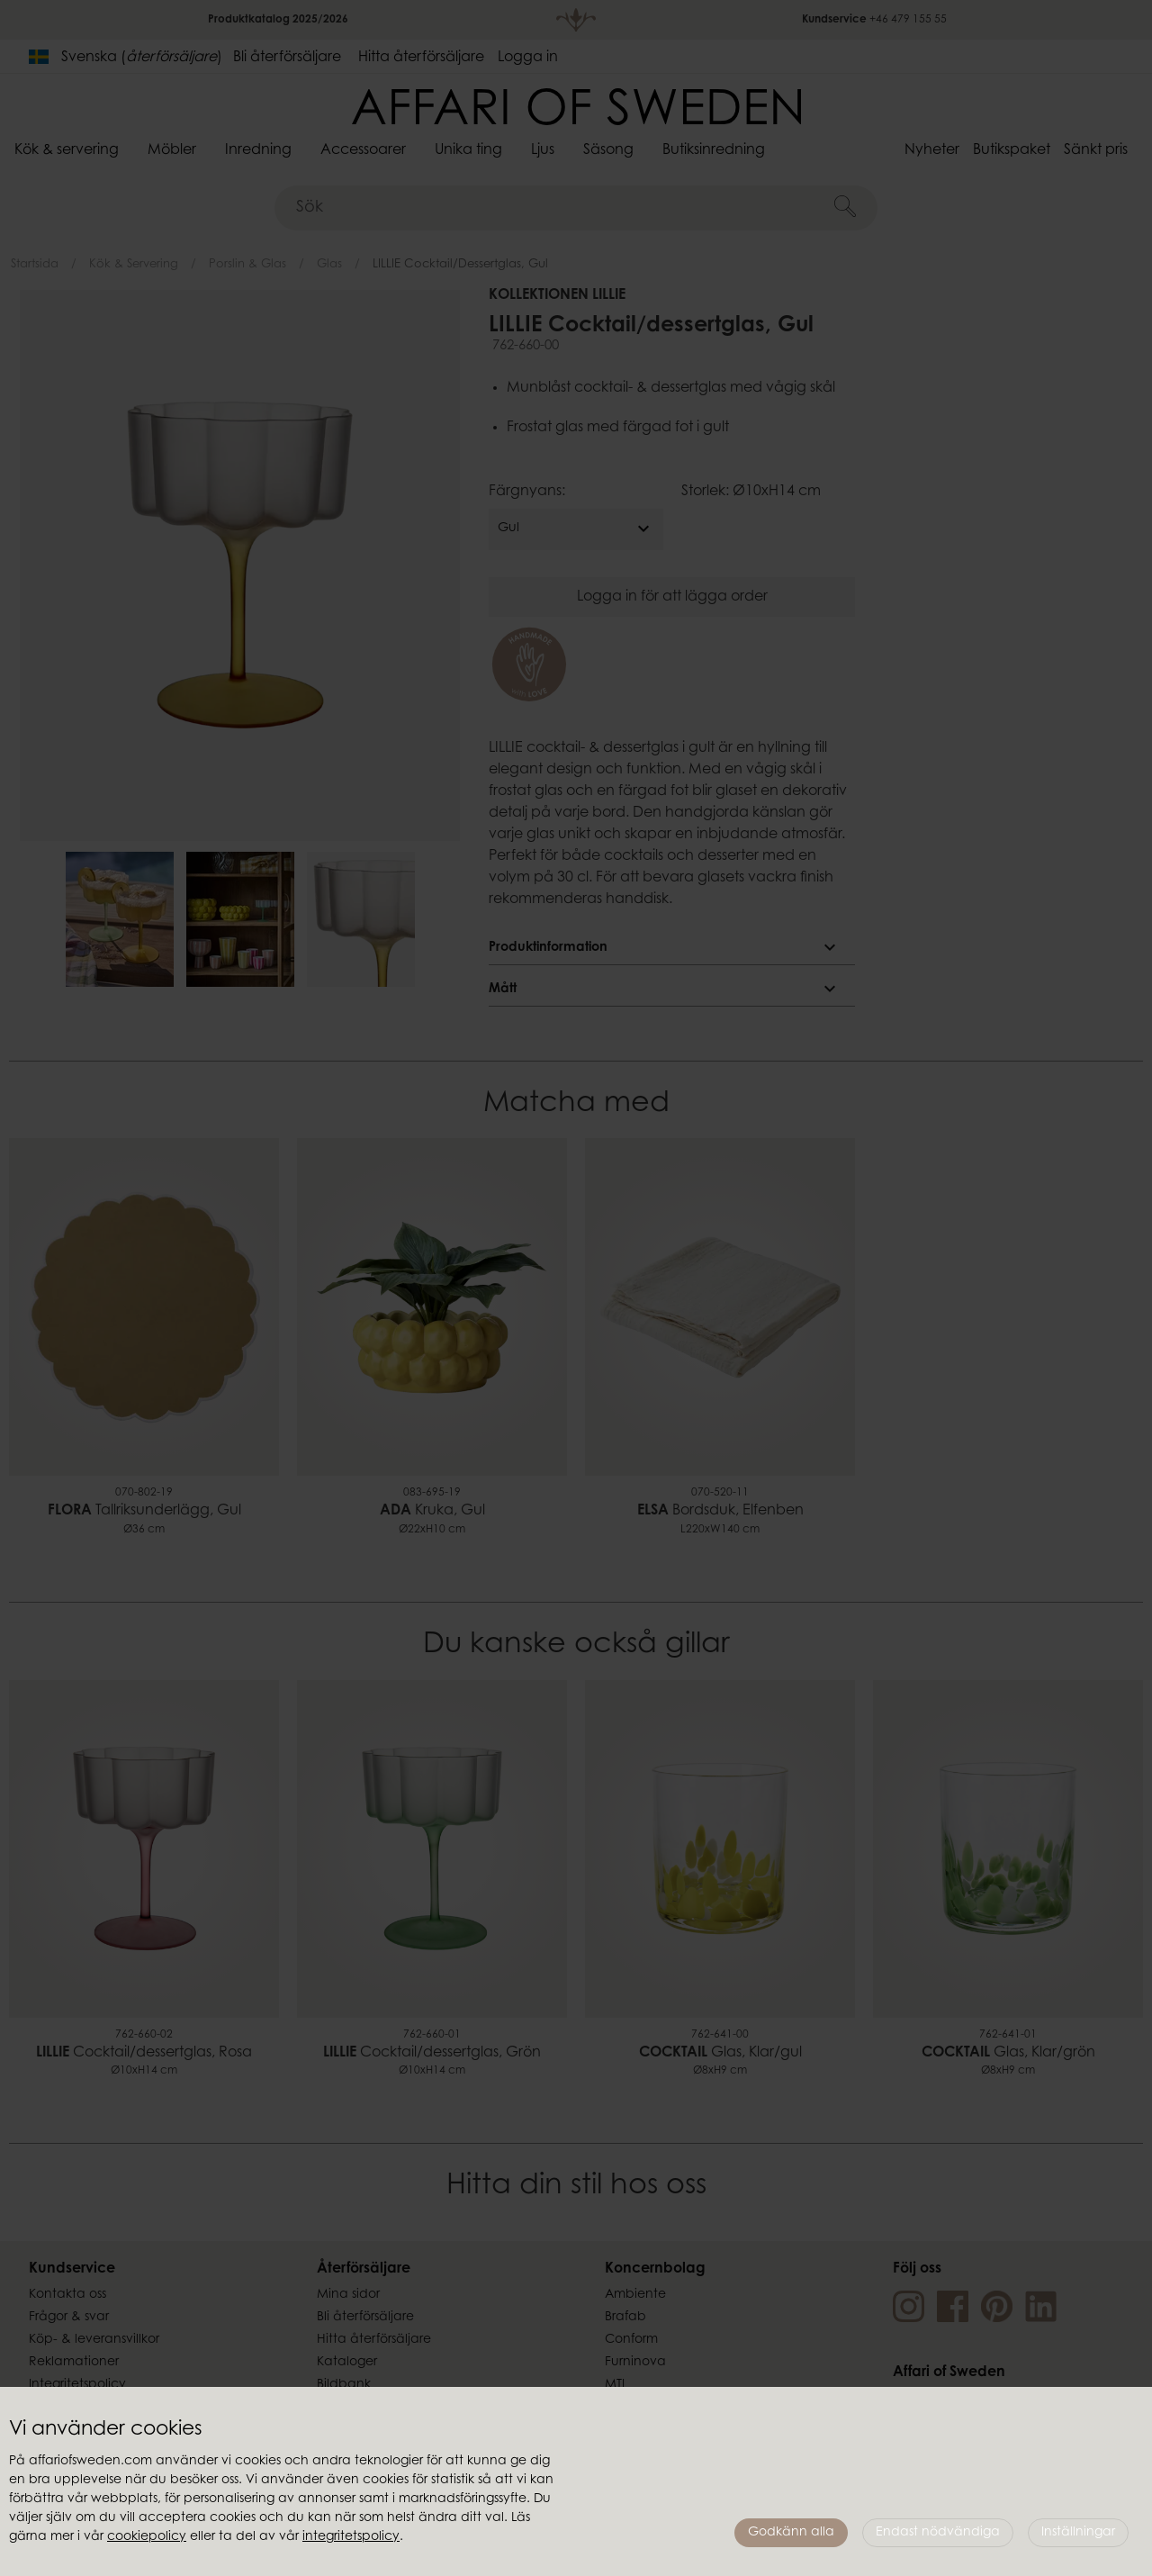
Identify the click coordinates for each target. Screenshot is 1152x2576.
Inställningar (1078, 2532)
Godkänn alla (791, 2532)
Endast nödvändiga (938, 2532)
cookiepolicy (146, 2537)
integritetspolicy (351, 2537)
